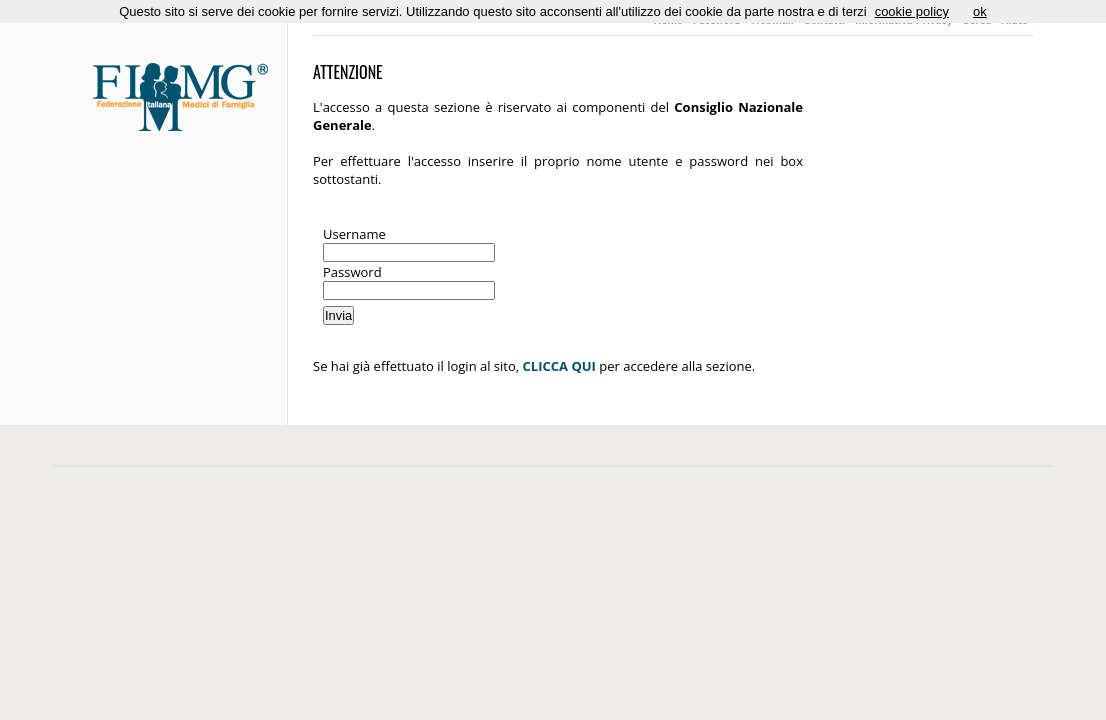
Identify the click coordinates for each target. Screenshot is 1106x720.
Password (352, 272)
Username (354, 234)
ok (980, 11)
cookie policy (912, 11)
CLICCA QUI (559, 366)
